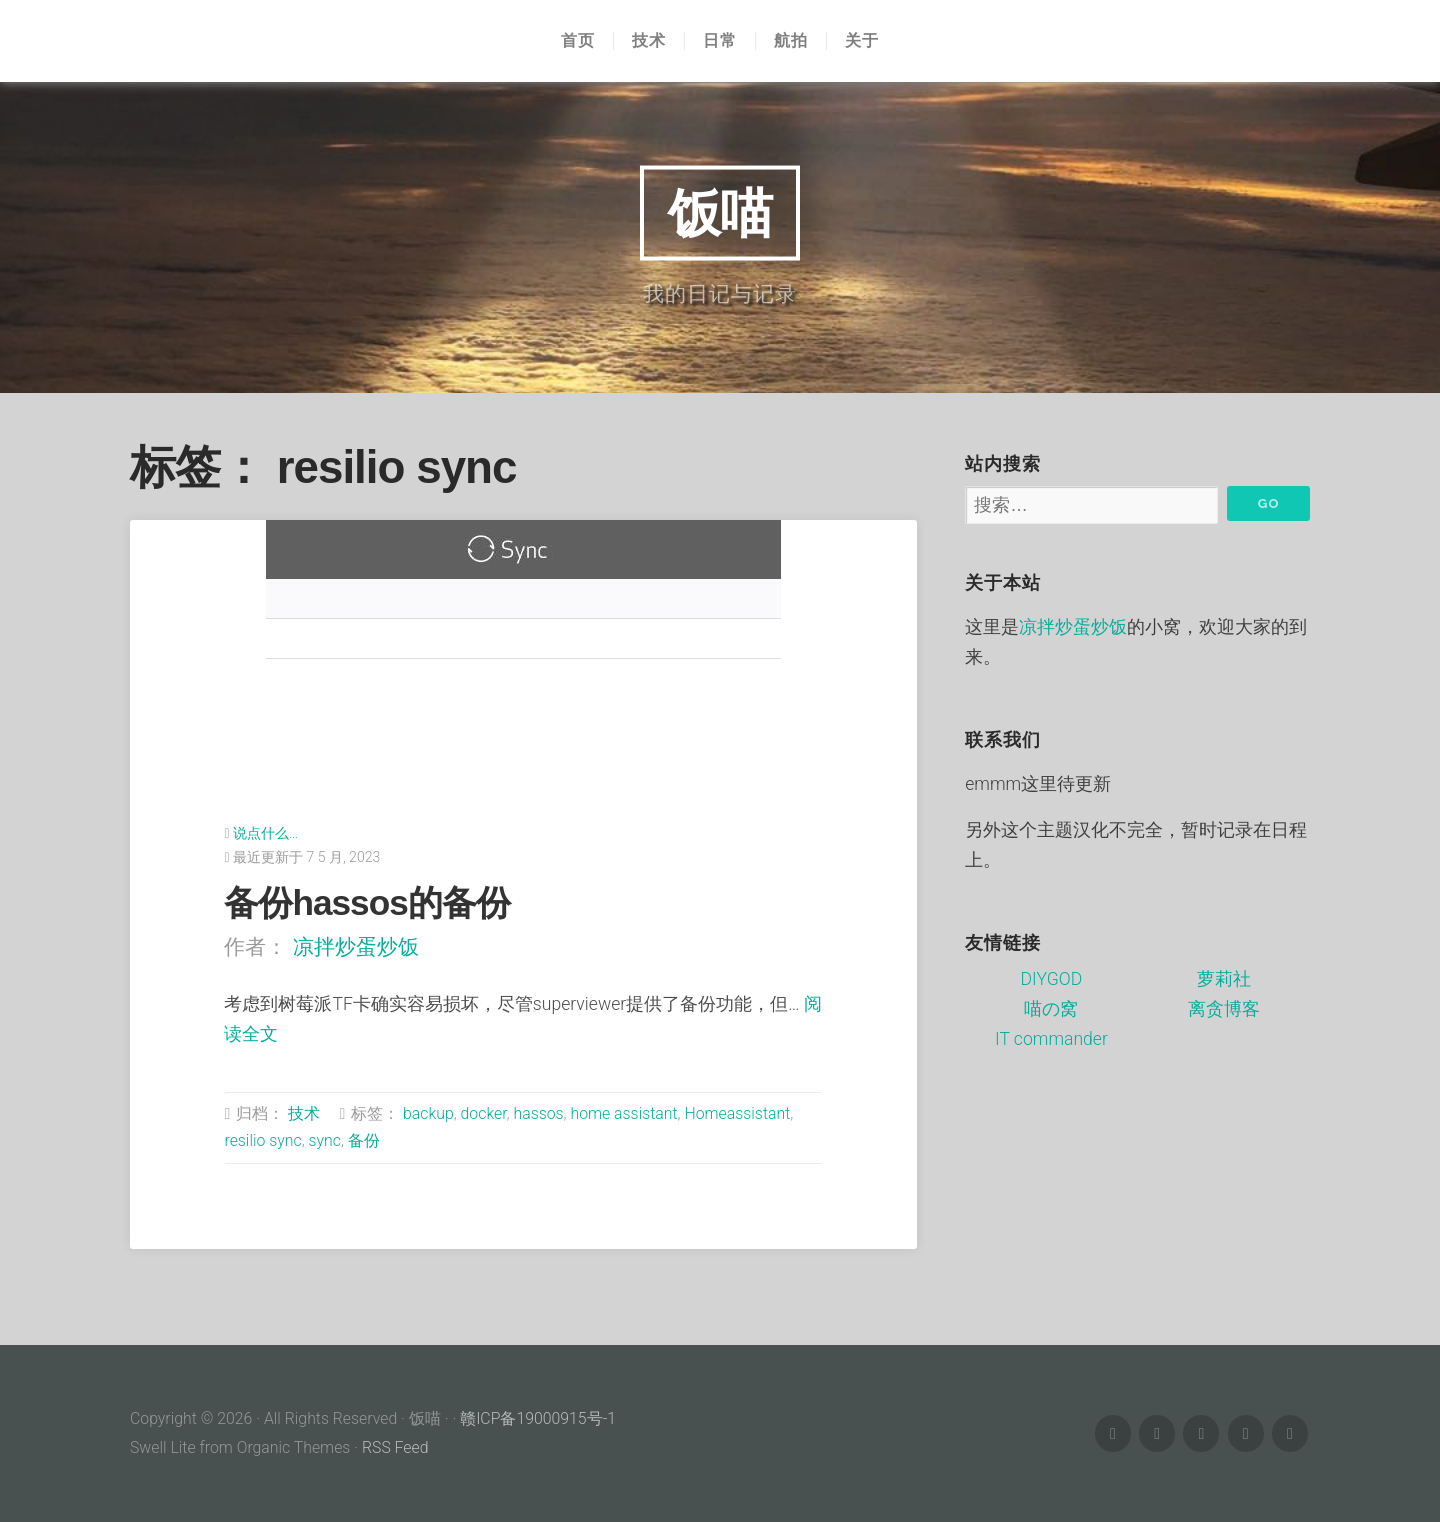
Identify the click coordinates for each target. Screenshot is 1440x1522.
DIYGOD (1052, 979)
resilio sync (262, 1140)
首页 (578, 41)
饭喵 (720, 212)
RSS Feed (395, 1447)
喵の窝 (1051, 1009)
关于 (862, 41)
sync (325, 1140)
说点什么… (265, 833)
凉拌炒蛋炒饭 (356, 947)
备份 (364, 1140)
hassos (538, 1113)
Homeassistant (738, 1113)
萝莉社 (1224, 979)
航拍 (791, 41)
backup (428, 1113)
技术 (649, 41)
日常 (720, 41)
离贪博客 (1224, 1009)
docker (484, 1113)
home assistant (623, 1113)
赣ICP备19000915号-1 (538, 1418)
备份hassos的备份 (366, 902)
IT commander (1051, 1039)
